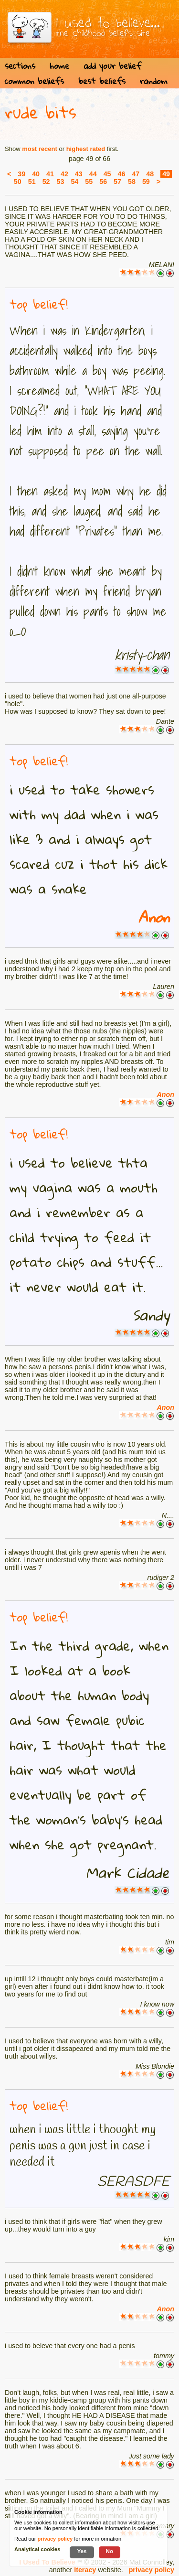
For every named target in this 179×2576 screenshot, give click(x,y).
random (154, 81)
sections (20, 65)
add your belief (112, 65)
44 (93, 174)
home (59, 65)
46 (122, 174)
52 (46, 181)
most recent (39, 148)
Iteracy (85, 2570)
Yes (81, 2551)
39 (21, 174)
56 (103, 181)
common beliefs (34, 81)
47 (135, 174)
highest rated (85, 148)
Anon (153, 917)
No (110, 2551)
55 (89, 181)
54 (74, 181)
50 (17, 181)
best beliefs (102, 81)
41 (50, 174)
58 (132, 181)
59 (146, 181)
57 (117, 181)
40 (36, 174)
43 (79, 174)
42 (64, 174)
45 (107, 174)
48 (150, 174)
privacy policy (151, 2570)
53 (60, 181)
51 (32, 181)
